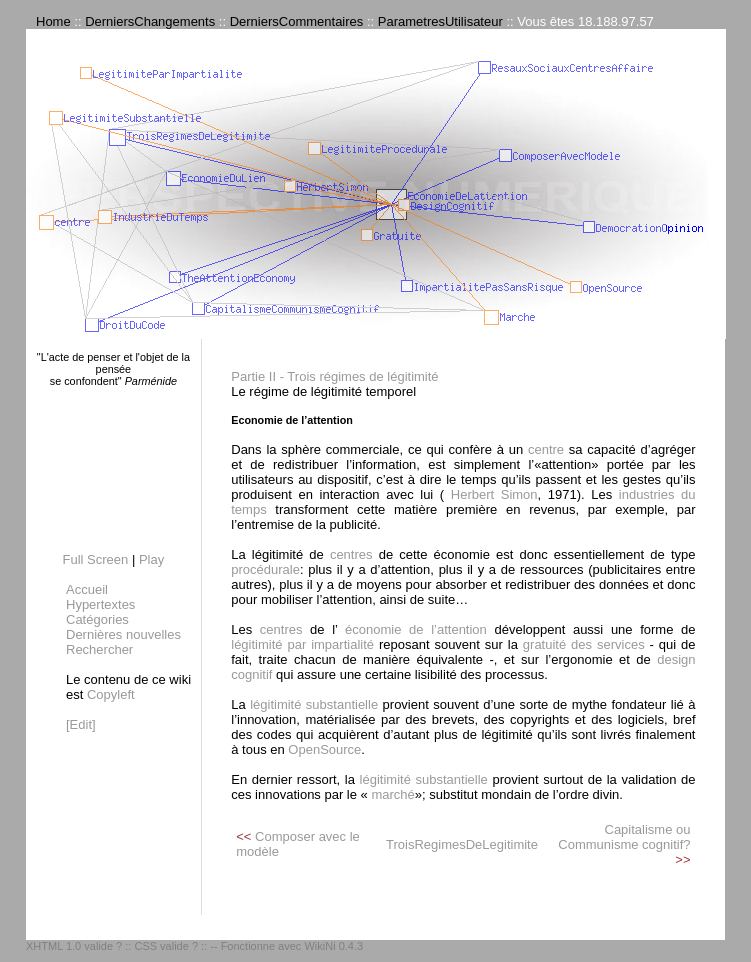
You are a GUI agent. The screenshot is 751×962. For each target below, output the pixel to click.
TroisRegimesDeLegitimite (462, 844)
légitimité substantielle (314, 704)
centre (546, 449)
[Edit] (81, 724)
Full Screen (96, 559)
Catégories (97, 619)
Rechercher (99, 649)
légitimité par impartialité (302, 644)
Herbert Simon (490, 494)
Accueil (87, 589)
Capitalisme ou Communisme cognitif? (624, 837)
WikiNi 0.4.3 (333, 946)
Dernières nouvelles (123, 634)
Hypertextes (100, 604)
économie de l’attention (411, 629)
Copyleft (111, 694)
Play (151, 559)
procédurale (265, 569)
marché (391, 794)
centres (351, 554)
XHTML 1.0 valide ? (74, 946)
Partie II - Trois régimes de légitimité (334, 376)
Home (53, 21)
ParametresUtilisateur (440, 21)
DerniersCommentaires (297, 21)
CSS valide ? (166, 946)
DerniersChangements (150, 21)
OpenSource (324, 749)
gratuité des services (586, 644)
